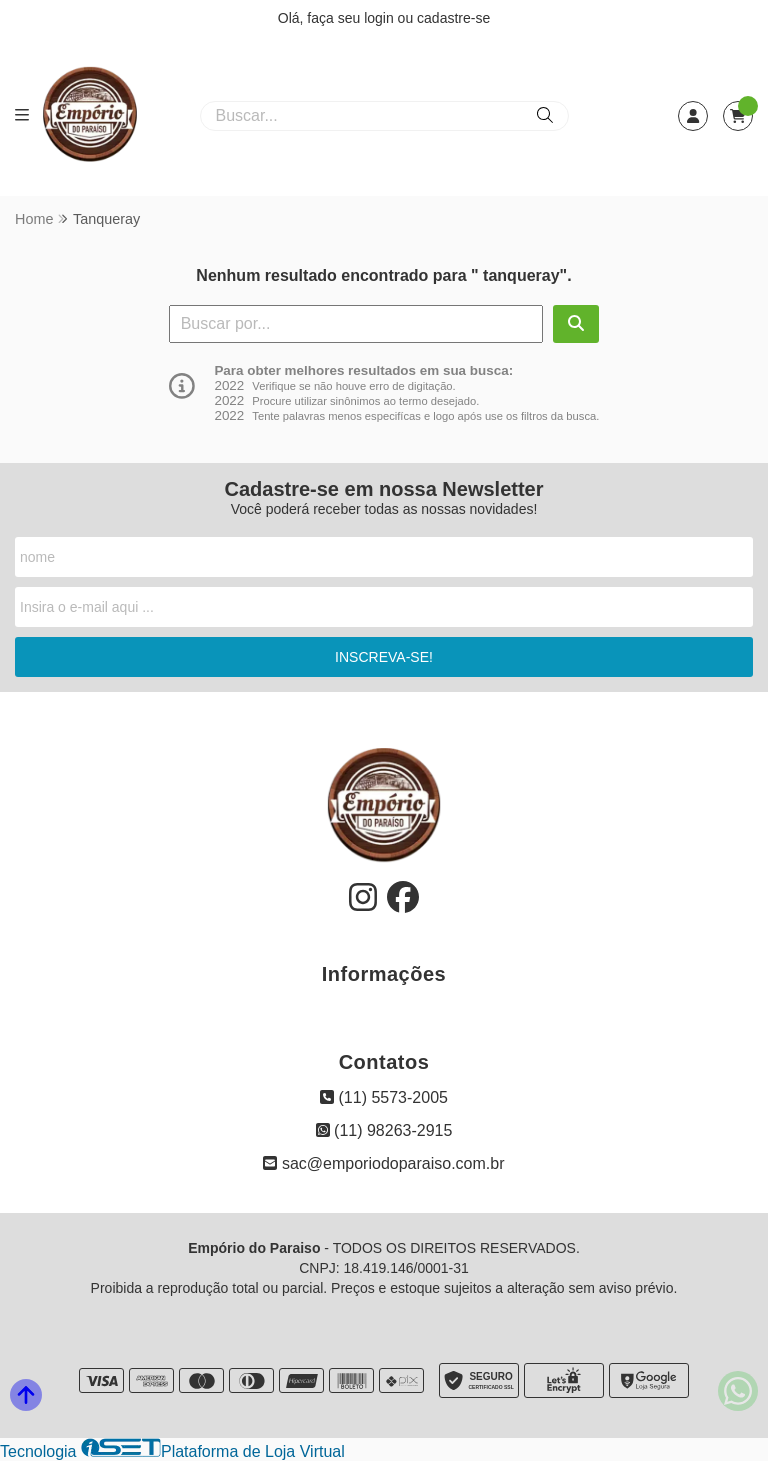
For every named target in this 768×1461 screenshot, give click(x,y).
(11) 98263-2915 (384, 1130)
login (380, 18)
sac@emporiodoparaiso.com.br (383, 1163)
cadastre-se (453, 18)
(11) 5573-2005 (384, 1097)
